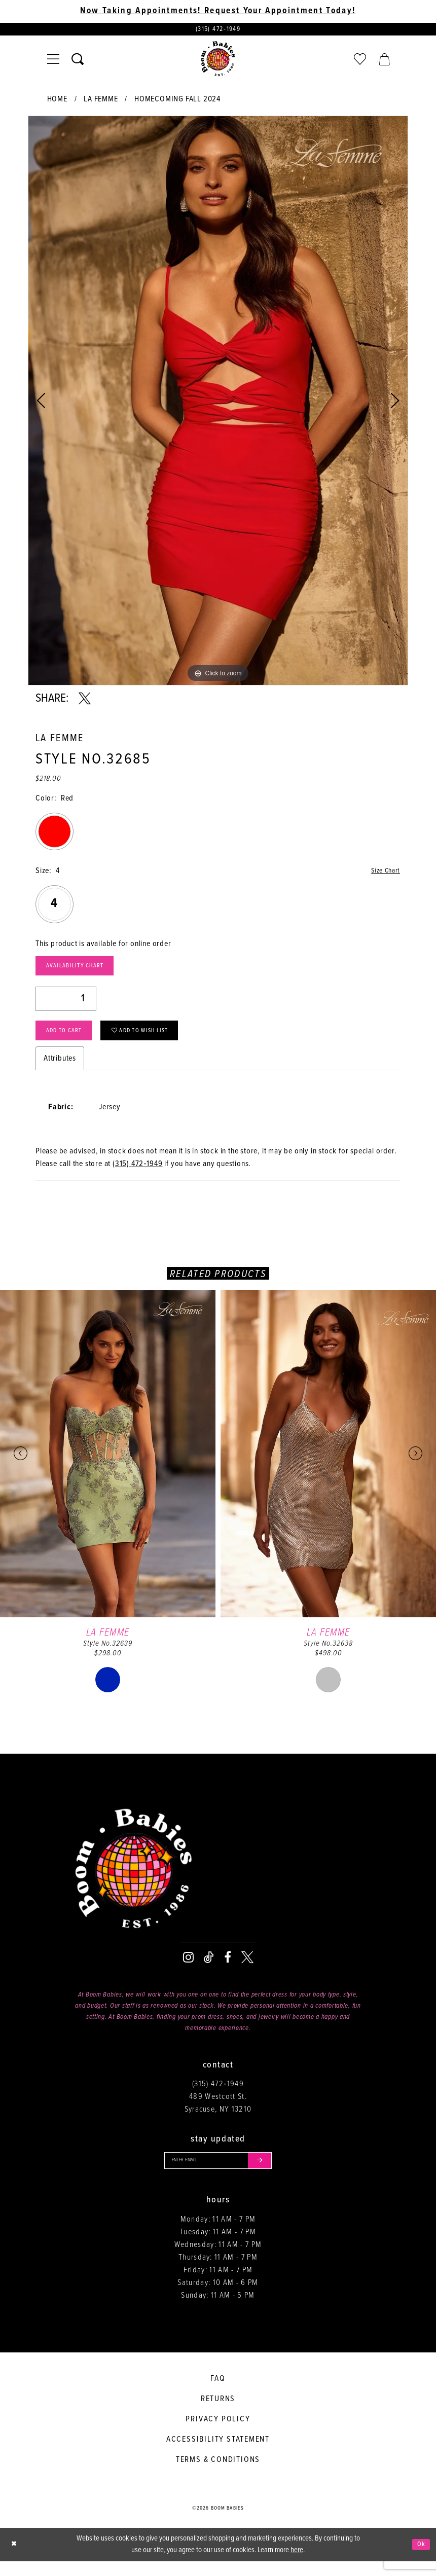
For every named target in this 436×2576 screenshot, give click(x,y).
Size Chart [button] (383, 873)
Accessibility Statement (218, 2453)
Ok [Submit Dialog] (420, 2559)
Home (57, 101)
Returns (218, 2413)
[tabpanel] (218, 403)
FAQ (217, 2392)
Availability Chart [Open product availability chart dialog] (82, 971)
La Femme (101, 101)
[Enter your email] (218, 2173)
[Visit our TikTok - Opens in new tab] (209, 1969)
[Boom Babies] (218, 61)
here (296, 2565)
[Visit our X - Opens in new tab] (247, 1969)
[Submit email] (267, 2173)
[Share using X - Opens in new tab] (85, 701)
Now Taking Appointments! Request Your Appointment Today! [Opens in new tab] (217, 11)
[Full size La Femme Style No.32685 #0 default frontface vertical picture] (218, 403)
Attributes (60, 1070)
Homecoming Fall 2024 (177, 101)
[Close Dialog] (15, 2559)
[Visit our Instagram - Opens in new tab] (188, 1969)
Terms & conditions (218, 2474)
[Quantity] (65, 1006)
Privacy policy (218, 2433)
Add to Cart (69, 1040)
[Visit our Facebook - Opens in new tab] (227, 1969)
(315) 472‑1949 (138, 1175)
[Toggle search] (77, 61)
